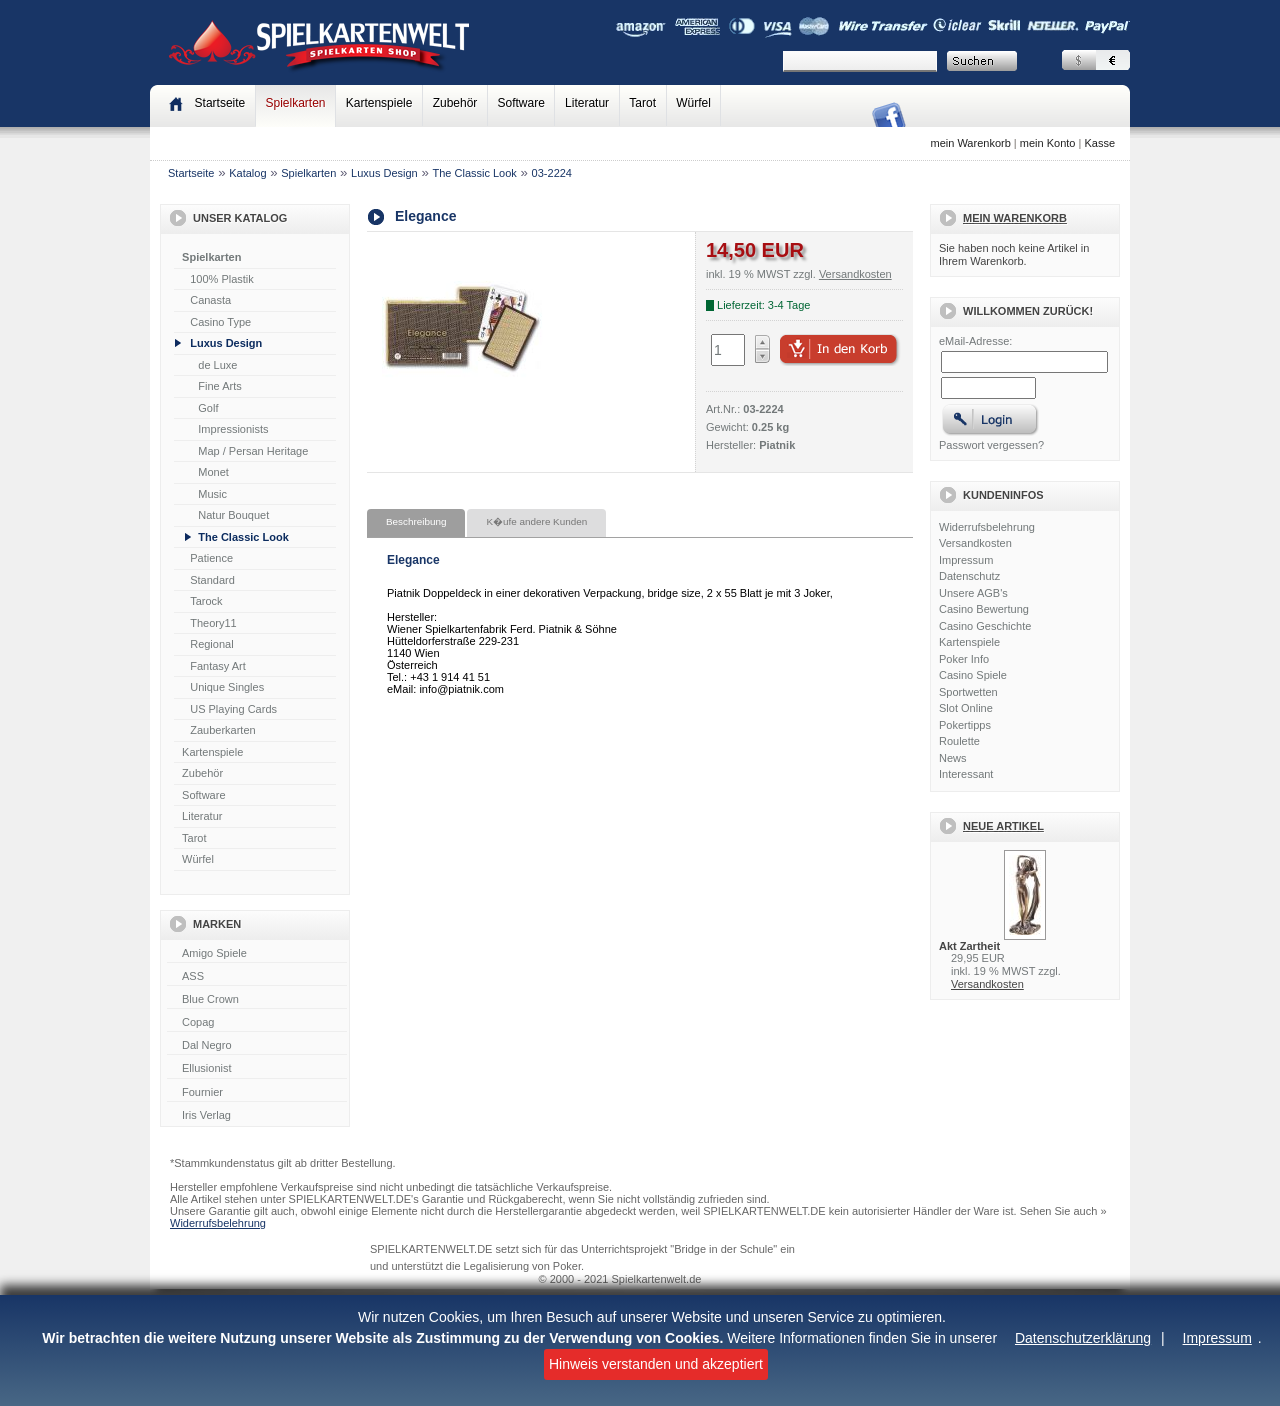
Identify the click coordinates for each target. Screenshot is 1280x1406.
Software (521, 103)
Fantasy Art (218, 666)
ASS (257, 977)
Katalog (247, 173)
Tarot (642, 103)
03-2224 (552, 173)
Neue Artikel (1003, 826)
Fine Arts (219, 386)
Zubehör (455, 103)
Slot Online (966, 708)
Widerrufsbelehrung (987, 527)
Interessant (966, 774)
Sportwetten (968, 692)
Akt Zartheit (969, 946)
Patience (211, 558)
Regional (211, 644)
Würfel (693, 103)
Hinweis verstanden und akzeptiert (656, 1364)
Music (212, 494)
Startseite (191, 173)
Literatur (587, 103)
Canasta (210, 300)
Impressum (1217, 1338)
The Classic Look (474, 173)
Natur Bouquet (233, 515)
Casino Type (220, 322)
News (953, 758)
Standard (212, 580)
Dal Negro (257, 1046)
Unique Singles (227, 687)
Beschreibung (416, 521)
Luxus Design (384, 173)
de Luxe (217, 365)
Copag (257, 1023)
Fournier (257, 1093)
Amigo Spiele (257, 954)
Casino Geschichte (985, 626)
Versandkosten (975, 543)
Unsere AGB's (973, 593)
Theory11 (213, 623)
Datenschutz (969, 576)
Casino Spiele (973, 675)
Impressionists (233, 429)
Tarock (206, 601)
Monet (213, 472)
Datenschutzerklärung (1083, 1338)
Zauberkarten (222, 730)
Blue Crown (257, 1000)
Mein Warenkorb (1015, 218)
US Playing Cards (233, 709)
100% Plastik (222, 279)
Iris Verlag (257, 1116)
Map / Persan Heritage (253, 451)
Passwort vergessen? (991, 445)
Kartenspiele (379, 103)
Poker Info (964, 659)
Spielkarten (295, 103)
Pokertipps (965, 725)
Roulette (959, 741)
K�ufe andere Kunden (536, 521)
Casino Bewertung (984, 609)
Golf (208, 408)
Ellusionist (257, 1069)
